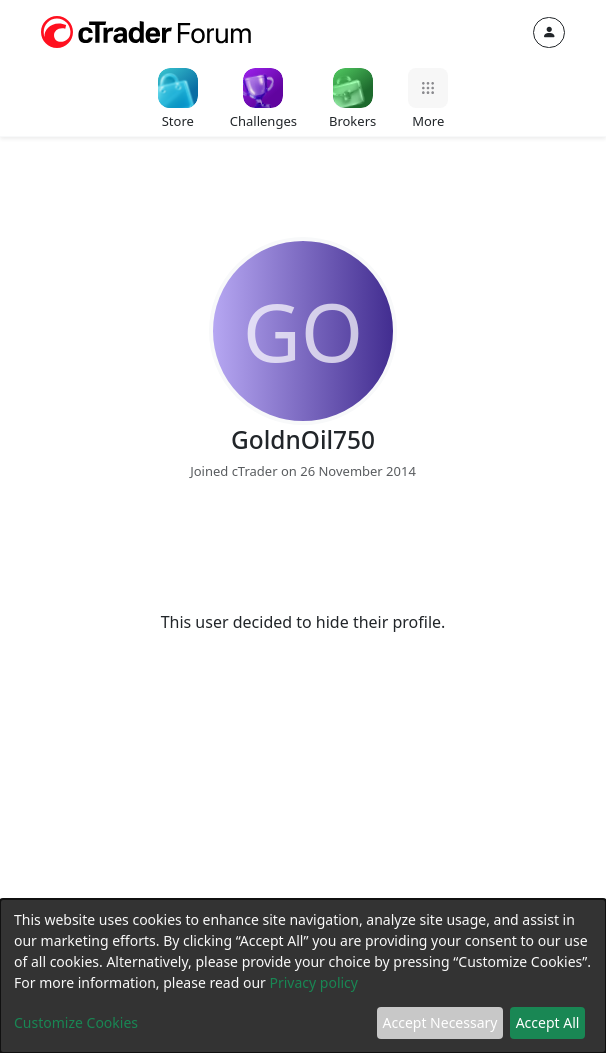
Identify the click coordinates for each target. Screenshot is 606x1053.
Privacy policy (313, 982)
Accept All (548, 1022)
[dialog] (303, 976)
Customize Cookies (76, 1022)
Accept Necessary (440, 1022)
